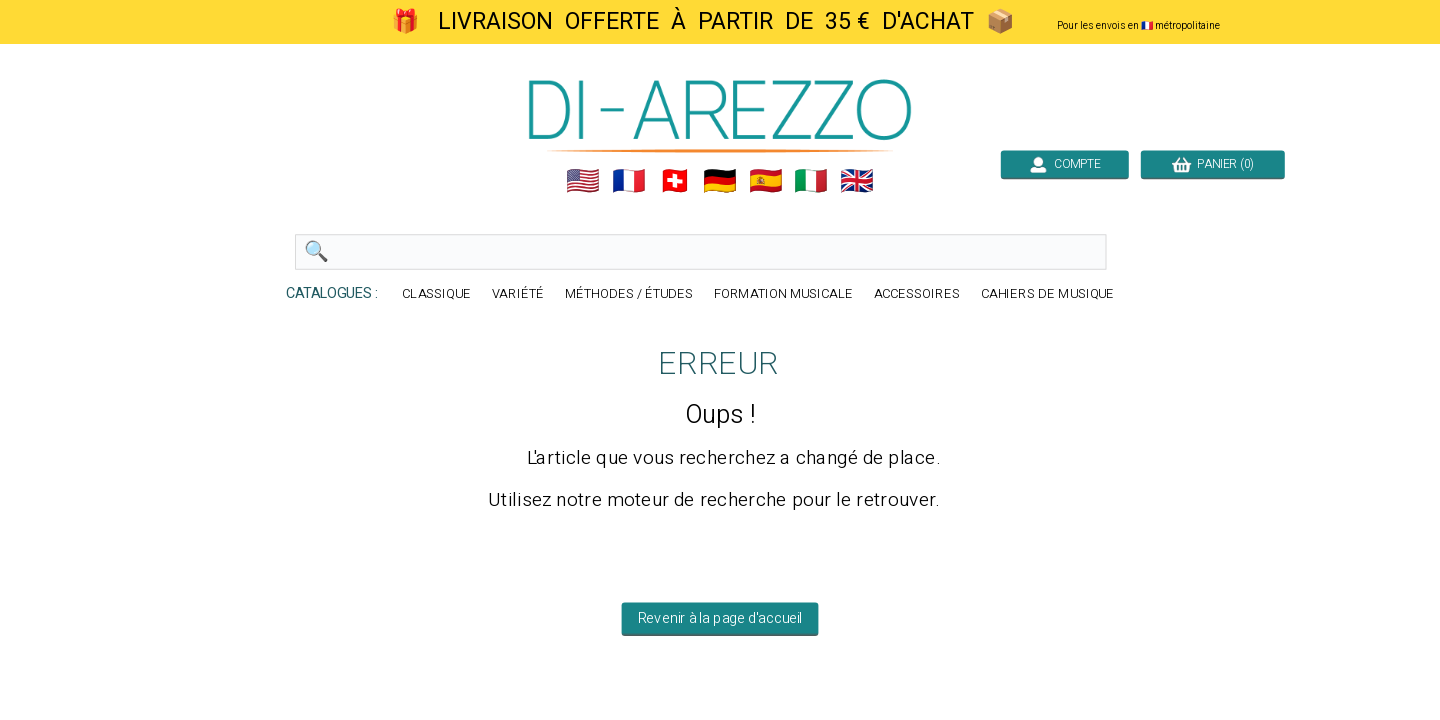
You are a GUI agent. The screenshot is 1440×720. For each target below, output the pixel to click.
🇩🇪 (720, 181)
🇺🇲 (583, 181)
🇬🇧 (857, 181)
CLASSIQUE (436, 294)
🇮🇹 (811, 181)
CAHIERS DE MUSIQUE (1048, 294)
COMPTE (1065, 164)
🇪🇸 (766, 181)
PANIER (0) (1213, 164)
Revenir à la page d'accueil (720, 619)
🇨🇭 (675, 181)
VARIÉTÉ (518, 294)
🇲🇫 (629, 181)
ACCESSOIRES (917, 294)
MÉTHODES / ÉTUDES (629, 294)
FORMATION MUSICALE (783, 294)
